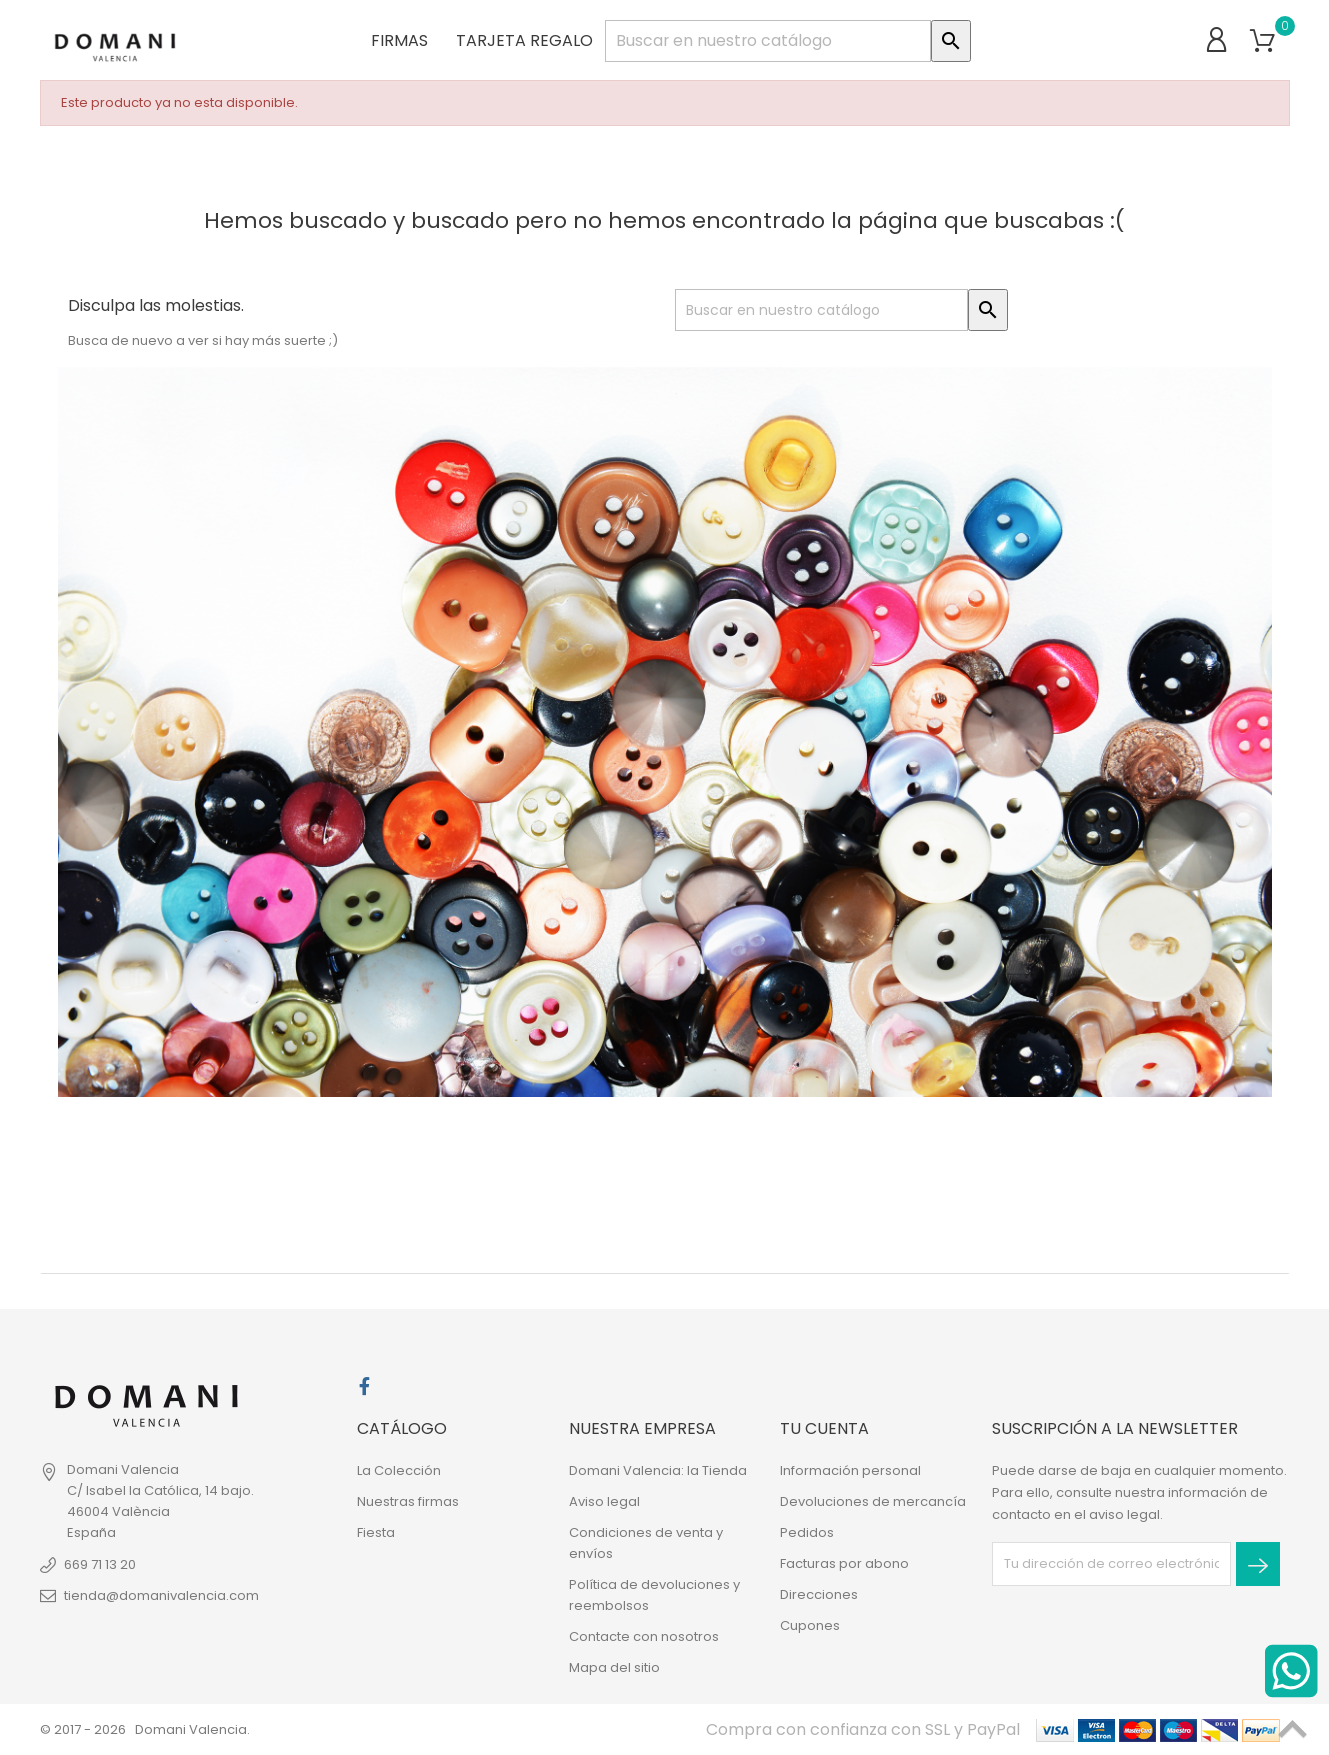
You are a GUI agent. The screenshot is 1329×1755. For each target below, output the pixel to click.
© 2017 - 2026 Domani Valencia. (145, 1729)
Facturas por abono (844, 1563)
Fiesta (376, 1532)
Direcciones (819, 1594)
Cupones (810, 1625)
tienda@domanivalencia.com (161, 1595)
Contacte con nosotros (644, 1636)
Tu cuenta (824, 1428)
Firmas (393, 39)
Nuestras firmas (408, 1501)
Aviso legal (604, 1501)
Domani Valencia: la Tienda (658, 1470)
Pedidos (807, 1532)
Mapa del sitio (614, 1667)
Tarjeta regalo (518, 39)
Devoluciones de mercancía (873, 1501)
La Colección (399, 1470)
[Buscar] (768, 40)
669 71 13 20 (100, 1564)
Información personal (850, 1470)
